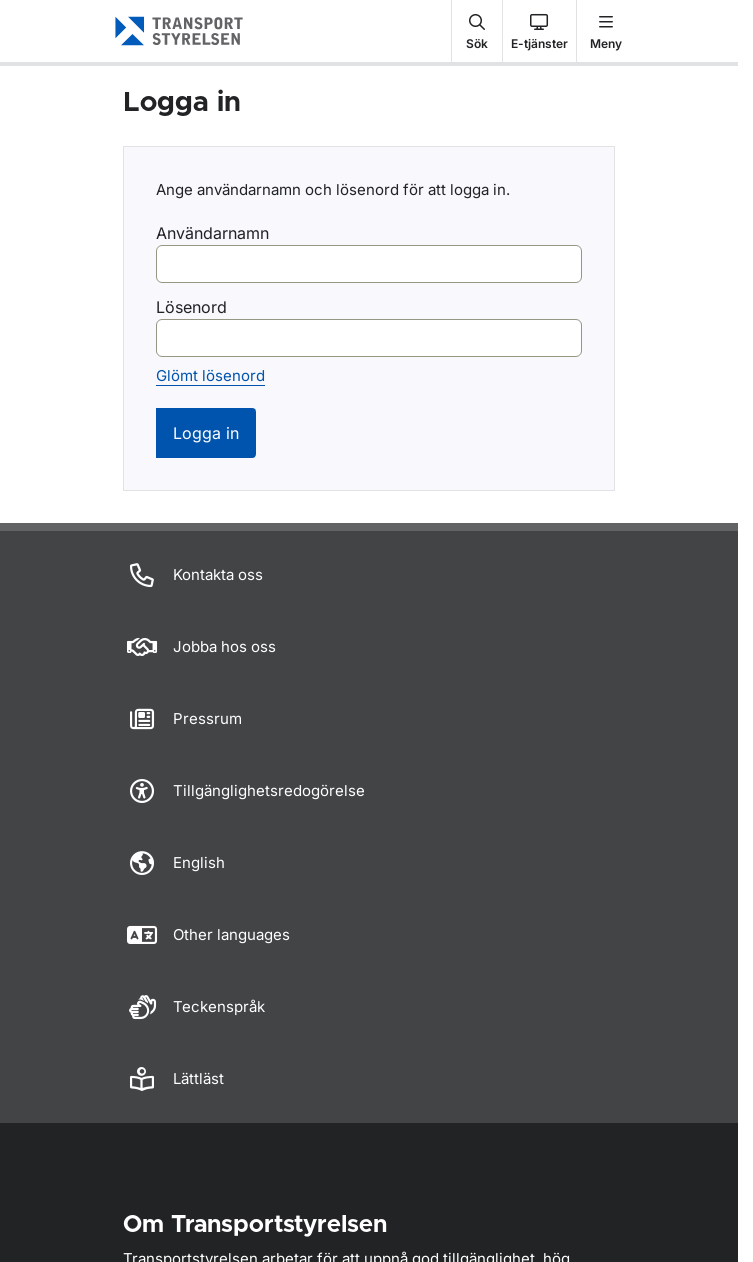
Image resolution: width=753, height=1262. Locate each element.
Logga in (206, 433)
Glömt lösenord (210, 375)
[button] (477, 31)
